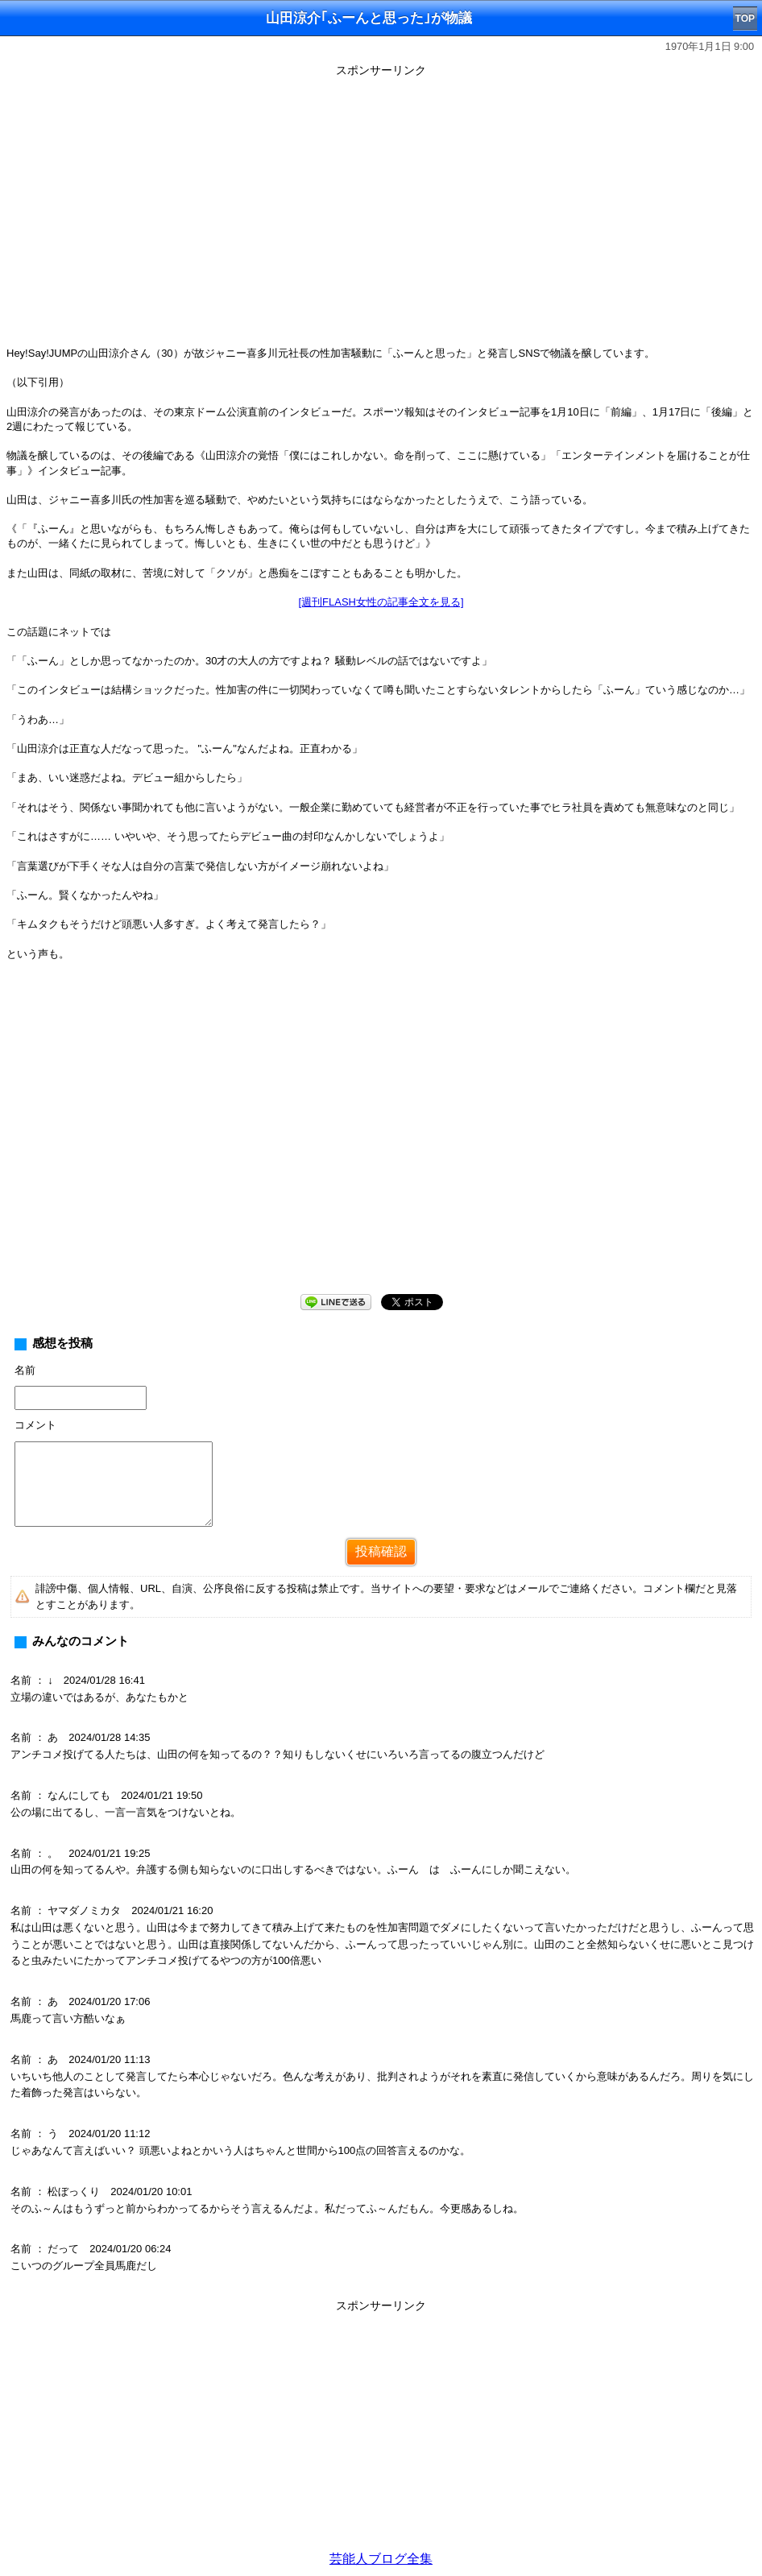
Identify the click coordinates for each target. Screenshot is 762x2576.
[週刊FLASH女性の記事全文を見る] (380, 602)
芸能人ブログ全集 (381, 2559)
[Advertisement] (381, 2430)
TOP (745, 18)
